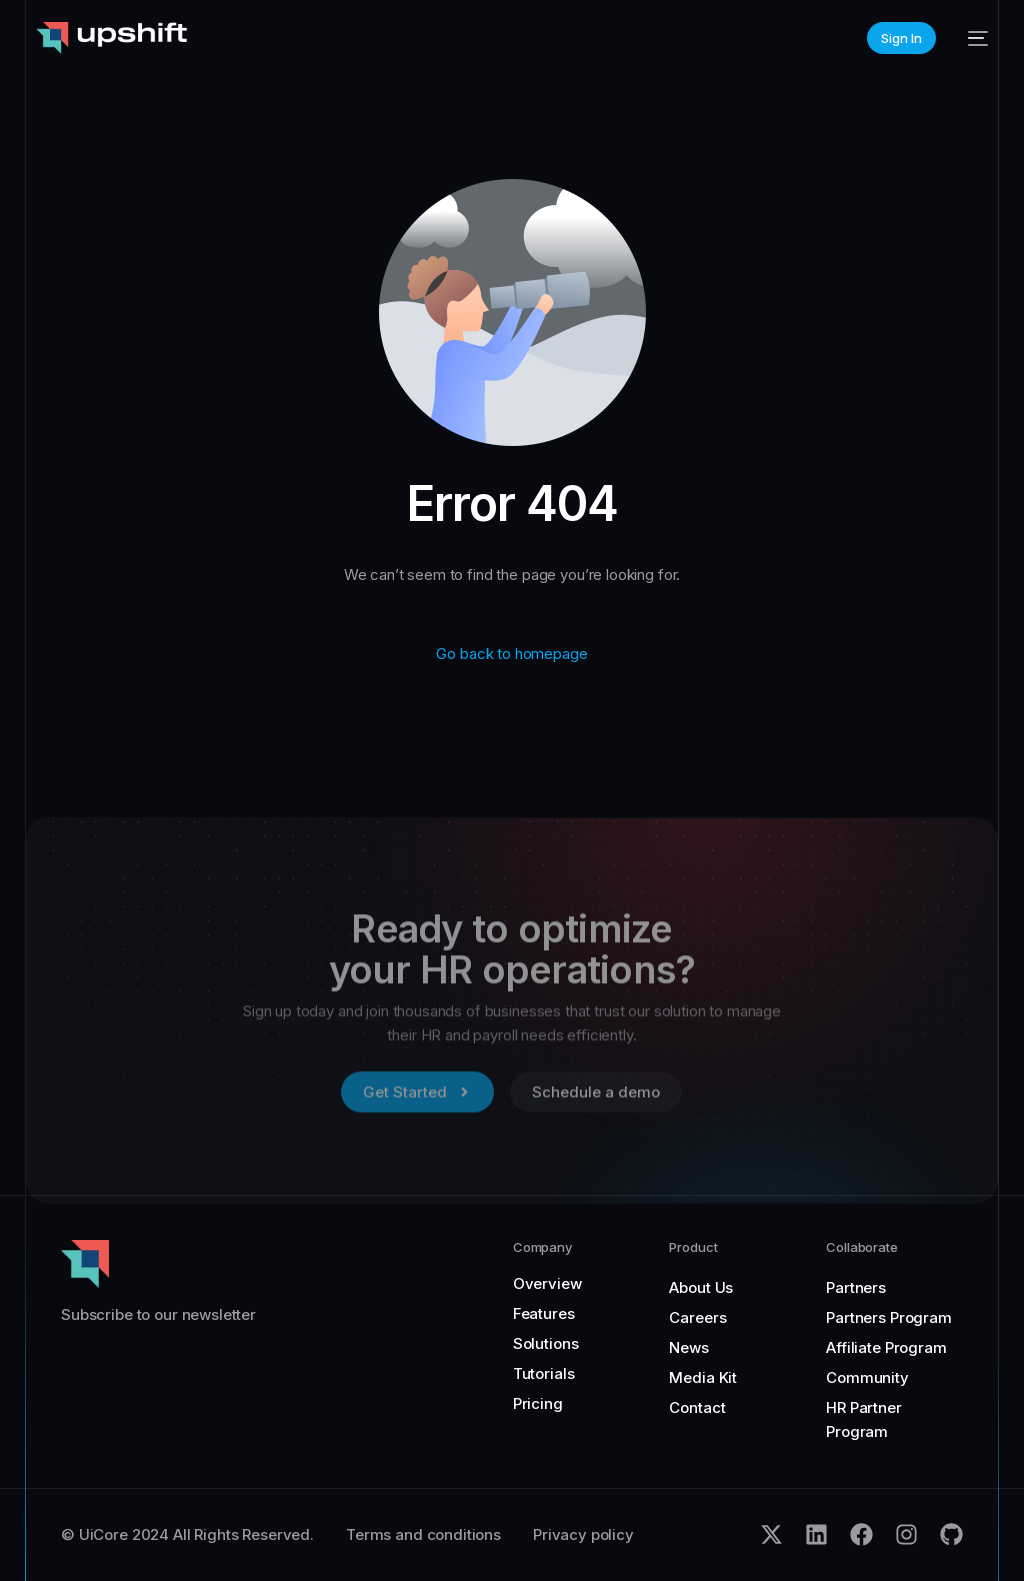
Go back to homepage (511, 653)
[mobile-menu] (972, 38)
